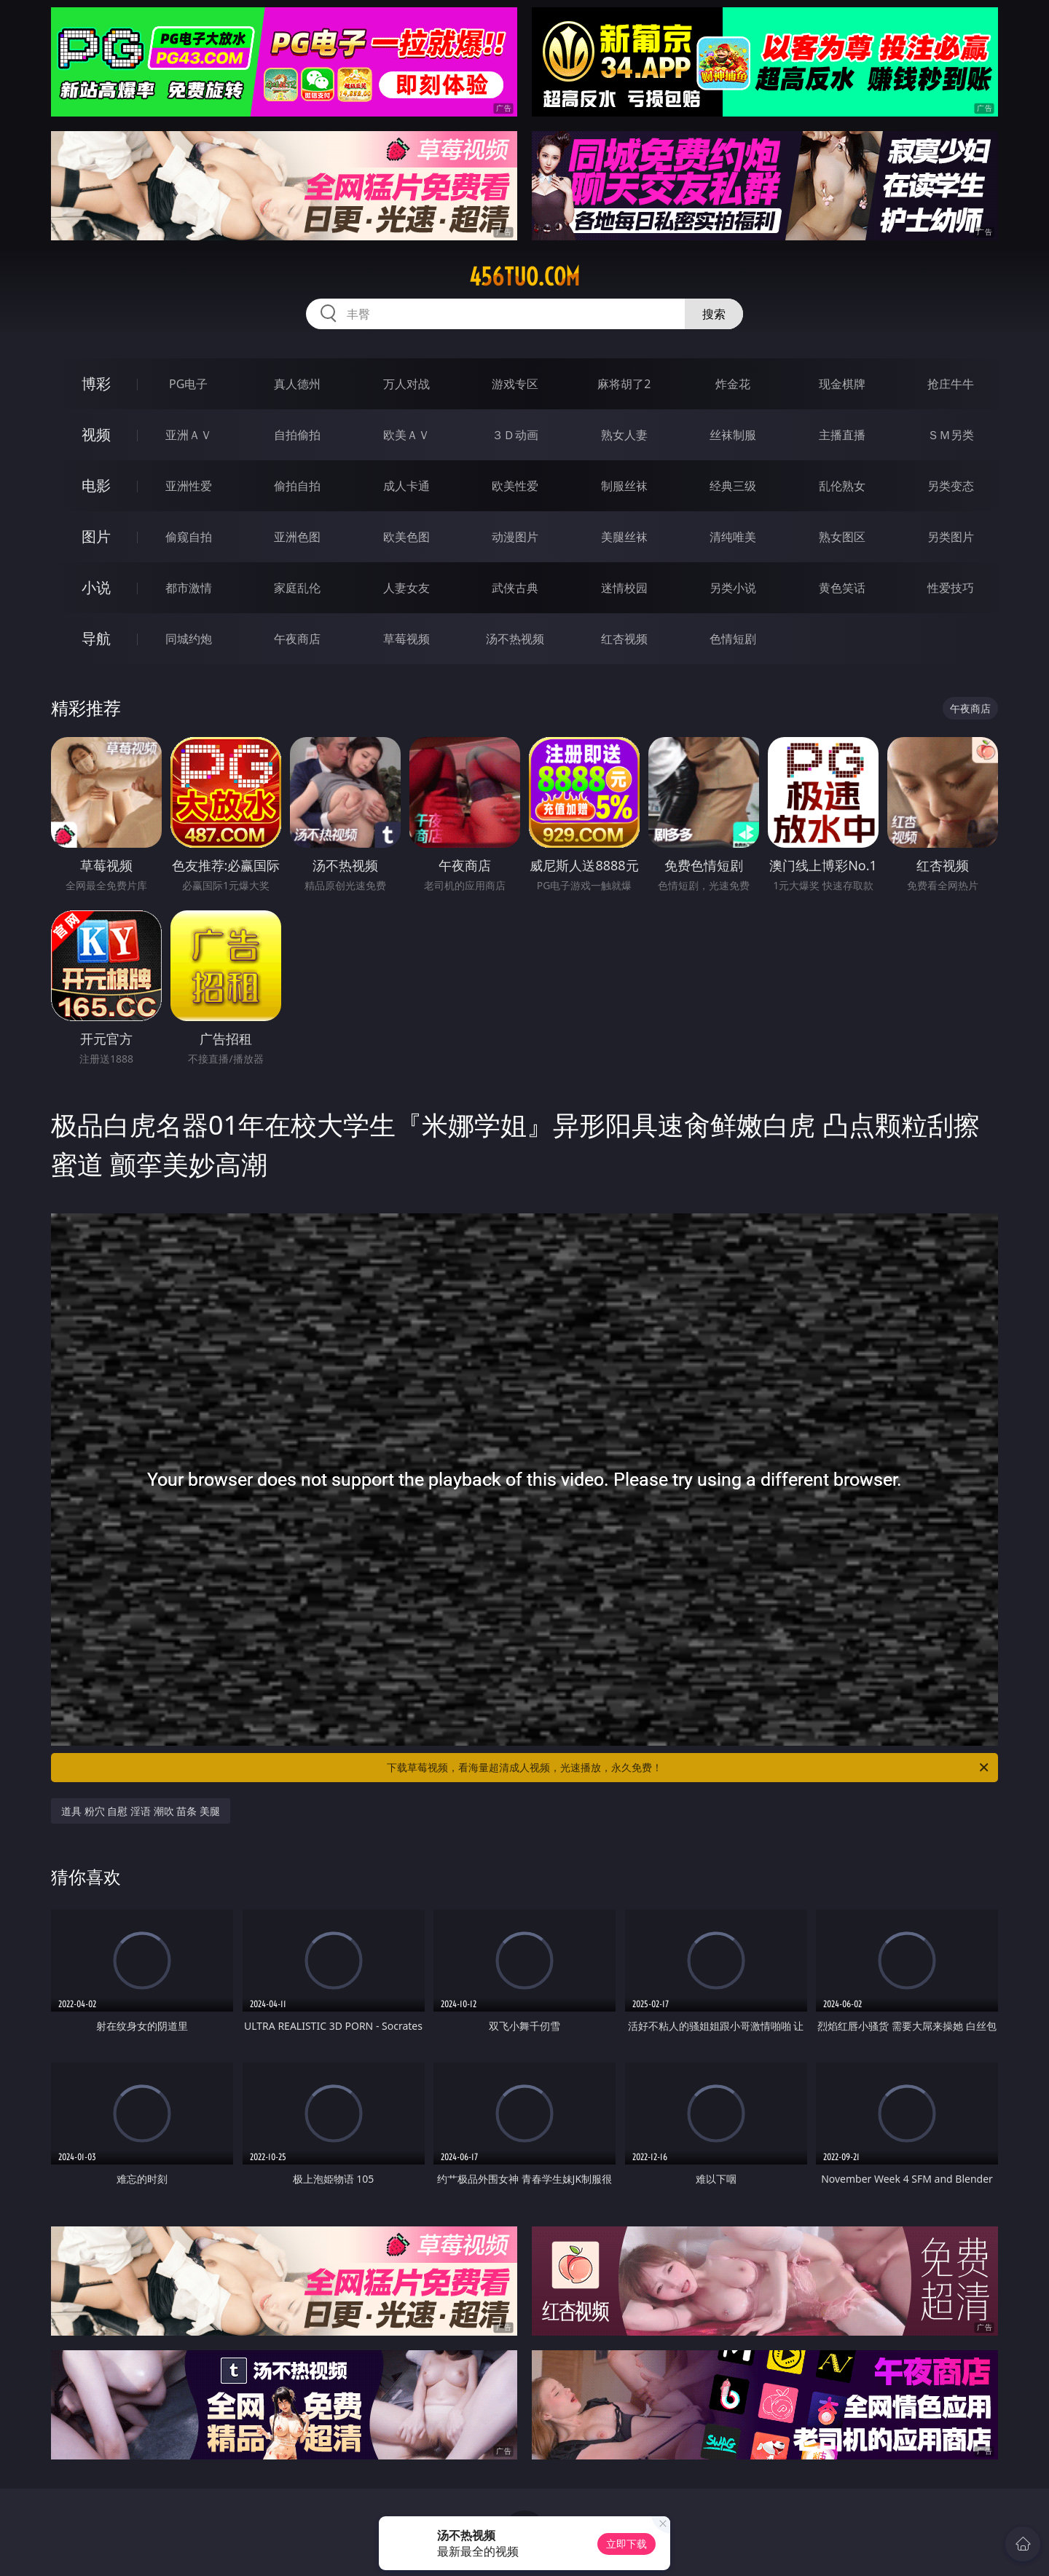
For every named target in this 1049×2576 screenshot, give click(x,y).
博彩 (96, 383)
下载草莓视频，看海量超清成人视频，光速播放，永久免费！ (689, 1767)
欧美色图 (406, 537)
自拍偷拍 (297, 435)
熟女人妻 (624, 435)
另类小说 (733, 588)
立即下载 (626, 2544)
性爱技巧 (950, 588)
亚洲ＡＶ (188, 435)
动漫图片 (515, 537)
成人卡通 (406, 486)
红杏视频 (624, 639)
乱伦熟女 (842, 486)
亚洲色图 (297, 537)
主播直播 (842, 435)
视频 (96, 434)
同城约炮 (188, 639)
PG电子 (188, 384)
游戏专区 (515, 384)
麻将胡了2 (624, 384)
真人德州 (297, 384)
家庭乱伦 (297, 588)
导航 (96, 638)
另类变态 (950, 486)
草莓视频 (406, 639)
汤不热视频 (515, 639)
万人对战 (406, 384)
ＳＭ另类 (950, 435)
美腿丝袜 (624, 537)
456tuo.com (524, 276)
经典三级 (733, 486)
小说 (96, 587)
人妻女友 (406, 588)
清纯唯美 (733, 537)
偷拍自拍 (297, 486)
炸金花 (732, 384)
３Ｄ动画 (515, 435)
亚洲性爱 (188, 486)
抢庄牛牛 (950, 384)
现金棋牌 (842, 384)
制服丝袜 (624, 486)
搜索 (714, 314)
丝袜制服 (733, 435)
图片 (96, 536)
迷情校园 (624, 588)
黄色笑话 (842, 588)
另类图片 (950, 537)
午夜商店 (297, 639)
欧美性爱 (515, 486)
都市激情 (188, 588)
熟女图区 (842, 537)
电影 (96, 485)
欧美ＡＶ (406, 435)
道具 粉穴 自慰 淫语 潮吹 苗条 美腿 (140, 1811)
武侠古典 (515, 588)
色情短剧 (733, 639)
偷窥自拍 (188, 537)
